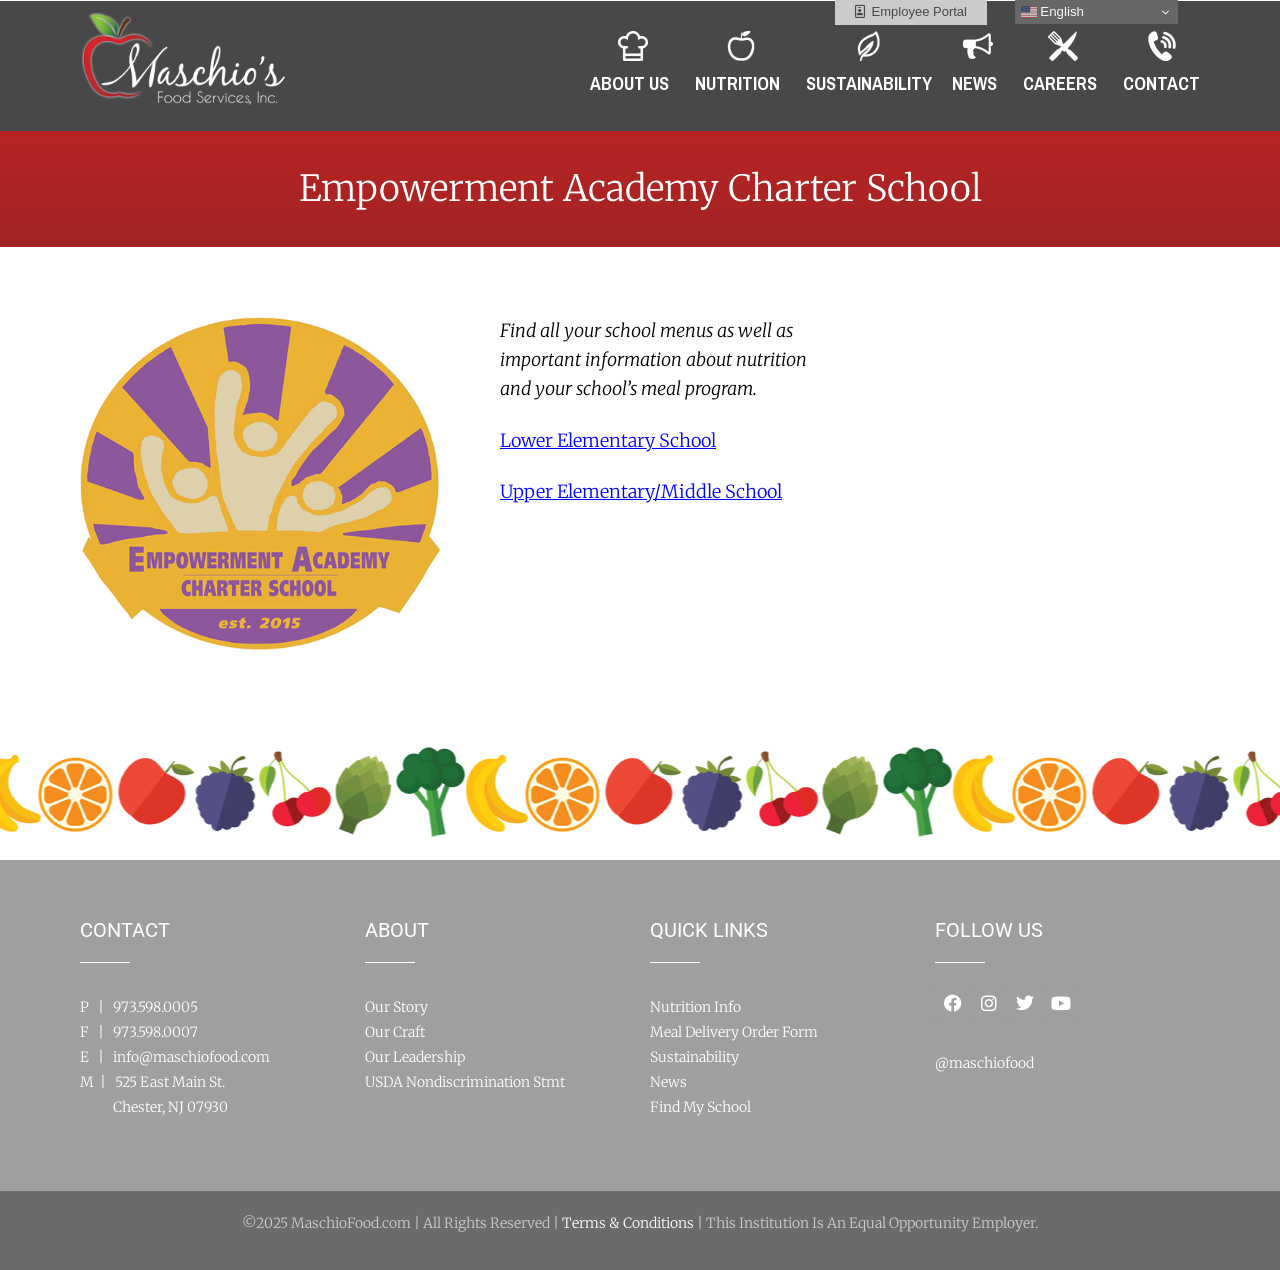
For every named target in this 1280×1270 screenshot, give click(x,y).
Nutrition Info (695, 1007)
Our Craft (395, 1032)
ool (641, 491)
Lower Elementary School (608, 440)
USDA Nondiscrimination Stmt (465, 1082)
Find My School (700, 1107)
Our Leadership (415, 1057)
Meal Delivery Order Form (734, 1032)
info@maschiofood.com (191, 1057)
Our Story (396, 1007)
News (668, 1082)
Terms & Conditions (628, 1223)
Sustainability (694, 1057)
